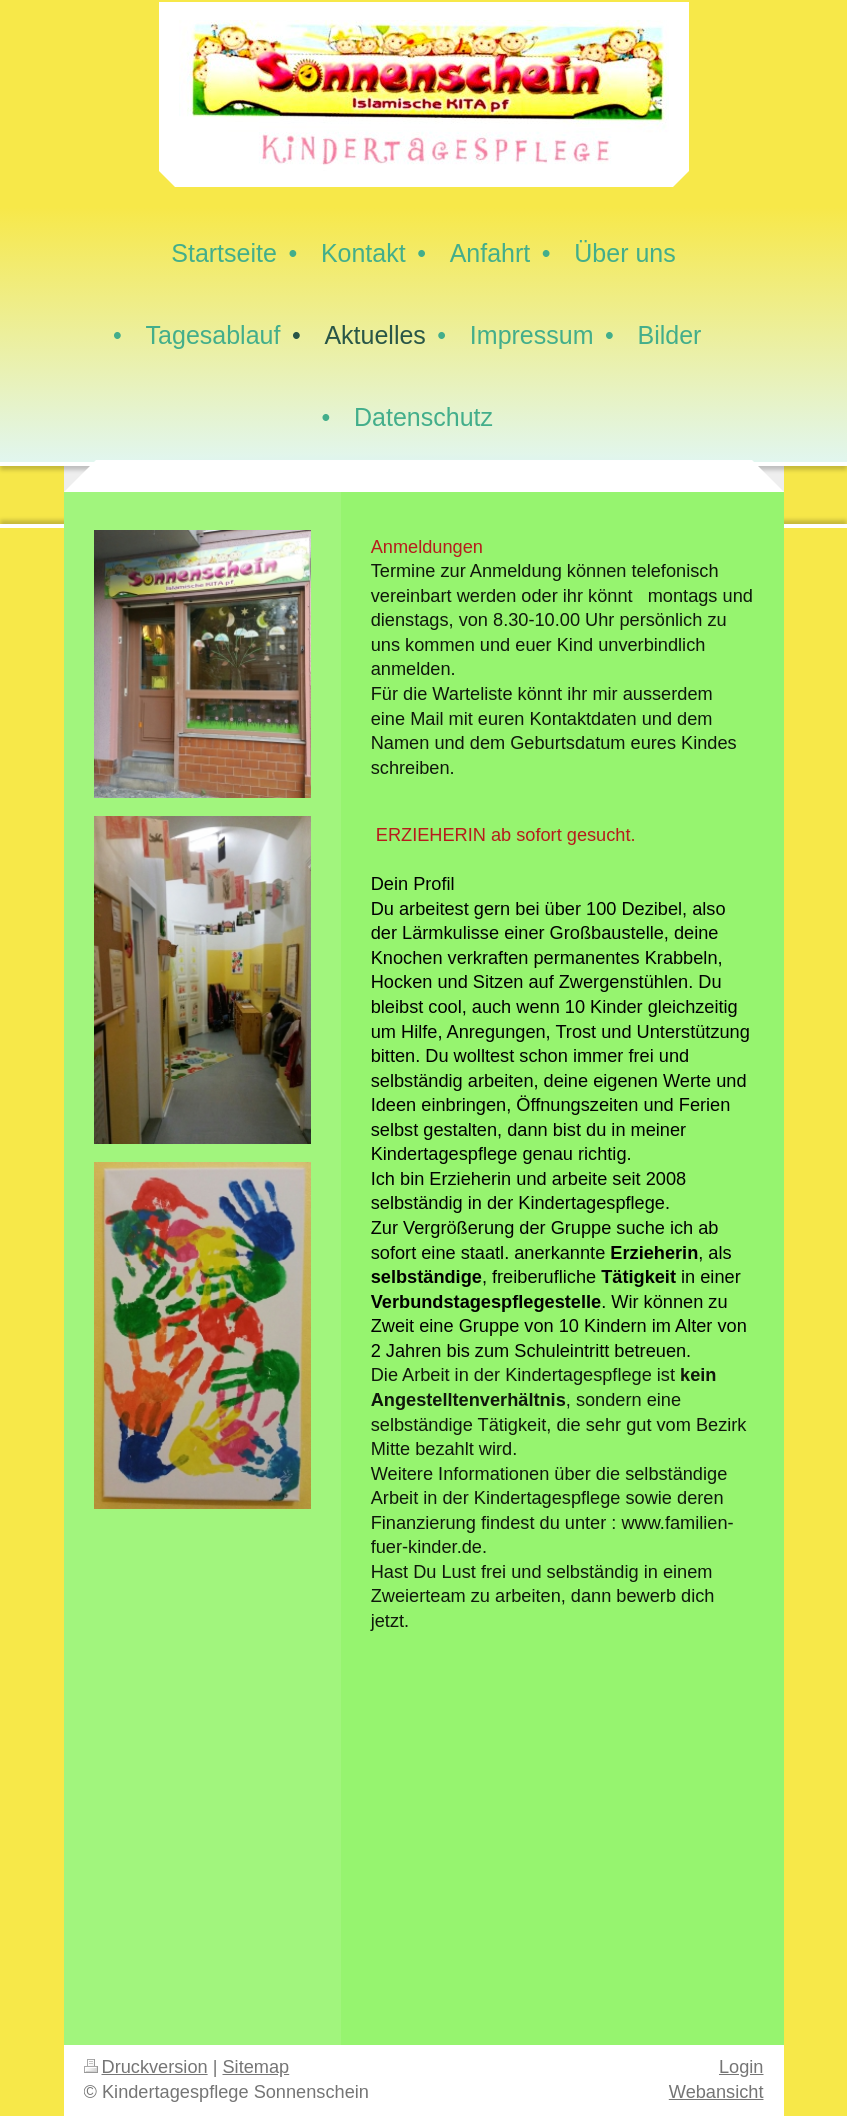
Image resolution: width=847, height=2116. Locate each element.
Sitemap (255, 2067)
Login (741, 2067)
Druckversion (146, 2067)
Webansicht (716, 2092)
